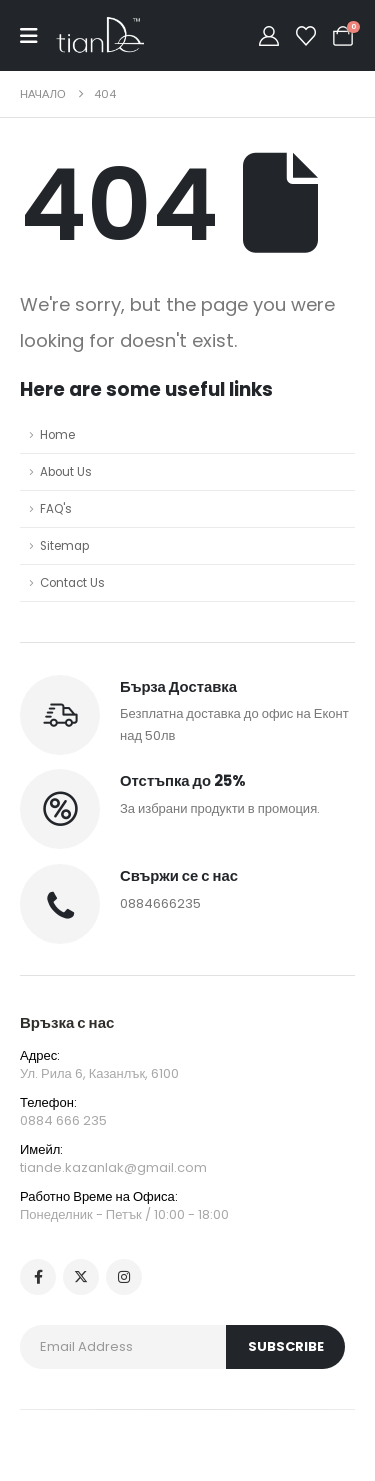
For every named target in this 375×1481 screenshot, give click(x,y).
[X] (81, 1277)
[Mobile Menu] (38, 36)
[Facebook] (38, 1277)
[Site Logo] (100, 35)
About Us (66, 472)
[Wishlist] (306, 36)
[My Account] (269, 36)
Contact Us (72, 583)
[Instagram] (124, 1277)
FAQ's (56, 509)
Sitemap (64, 546)
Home (57, 435)
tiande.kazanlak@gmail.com (113, 1167)
